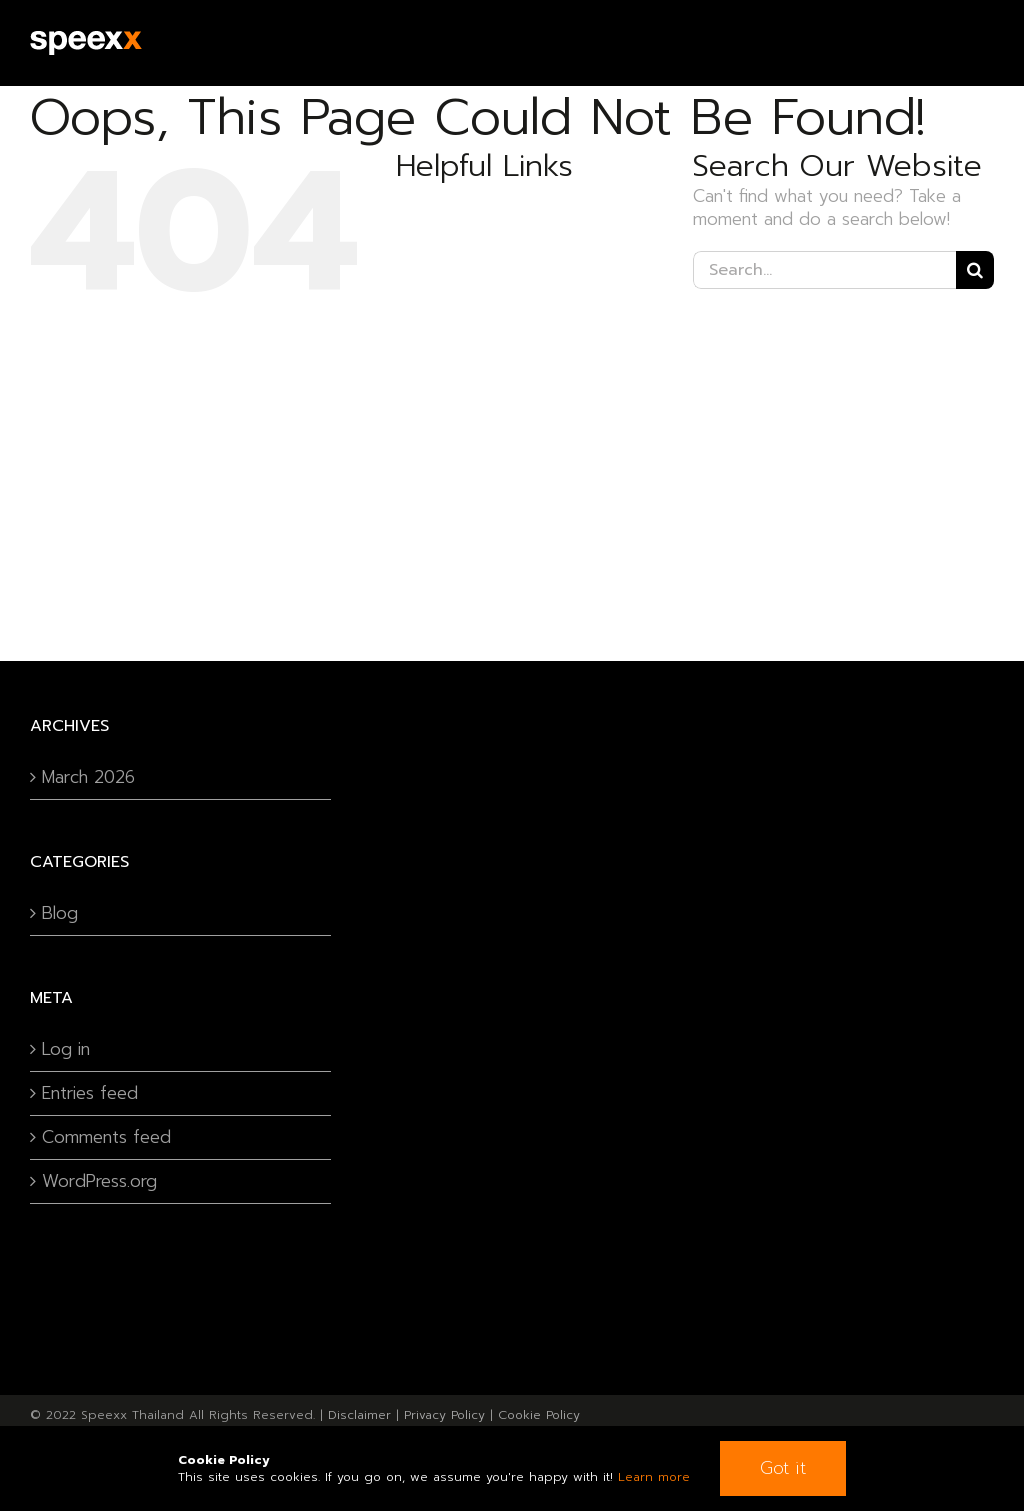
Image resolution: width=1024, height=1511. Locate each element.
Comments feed (106, 1137)
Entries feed (90, 1093)
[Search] (975, 270)
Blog (60, 913)
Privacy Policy (444, 1415)
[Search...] (824, 270)
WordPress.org (99, 1181)
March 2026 (88, 777)
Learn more (654, 1477)
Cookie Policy (539, 1415)
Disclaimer (359, 1415)
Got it (783, 1468)
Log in (66, 1049)
